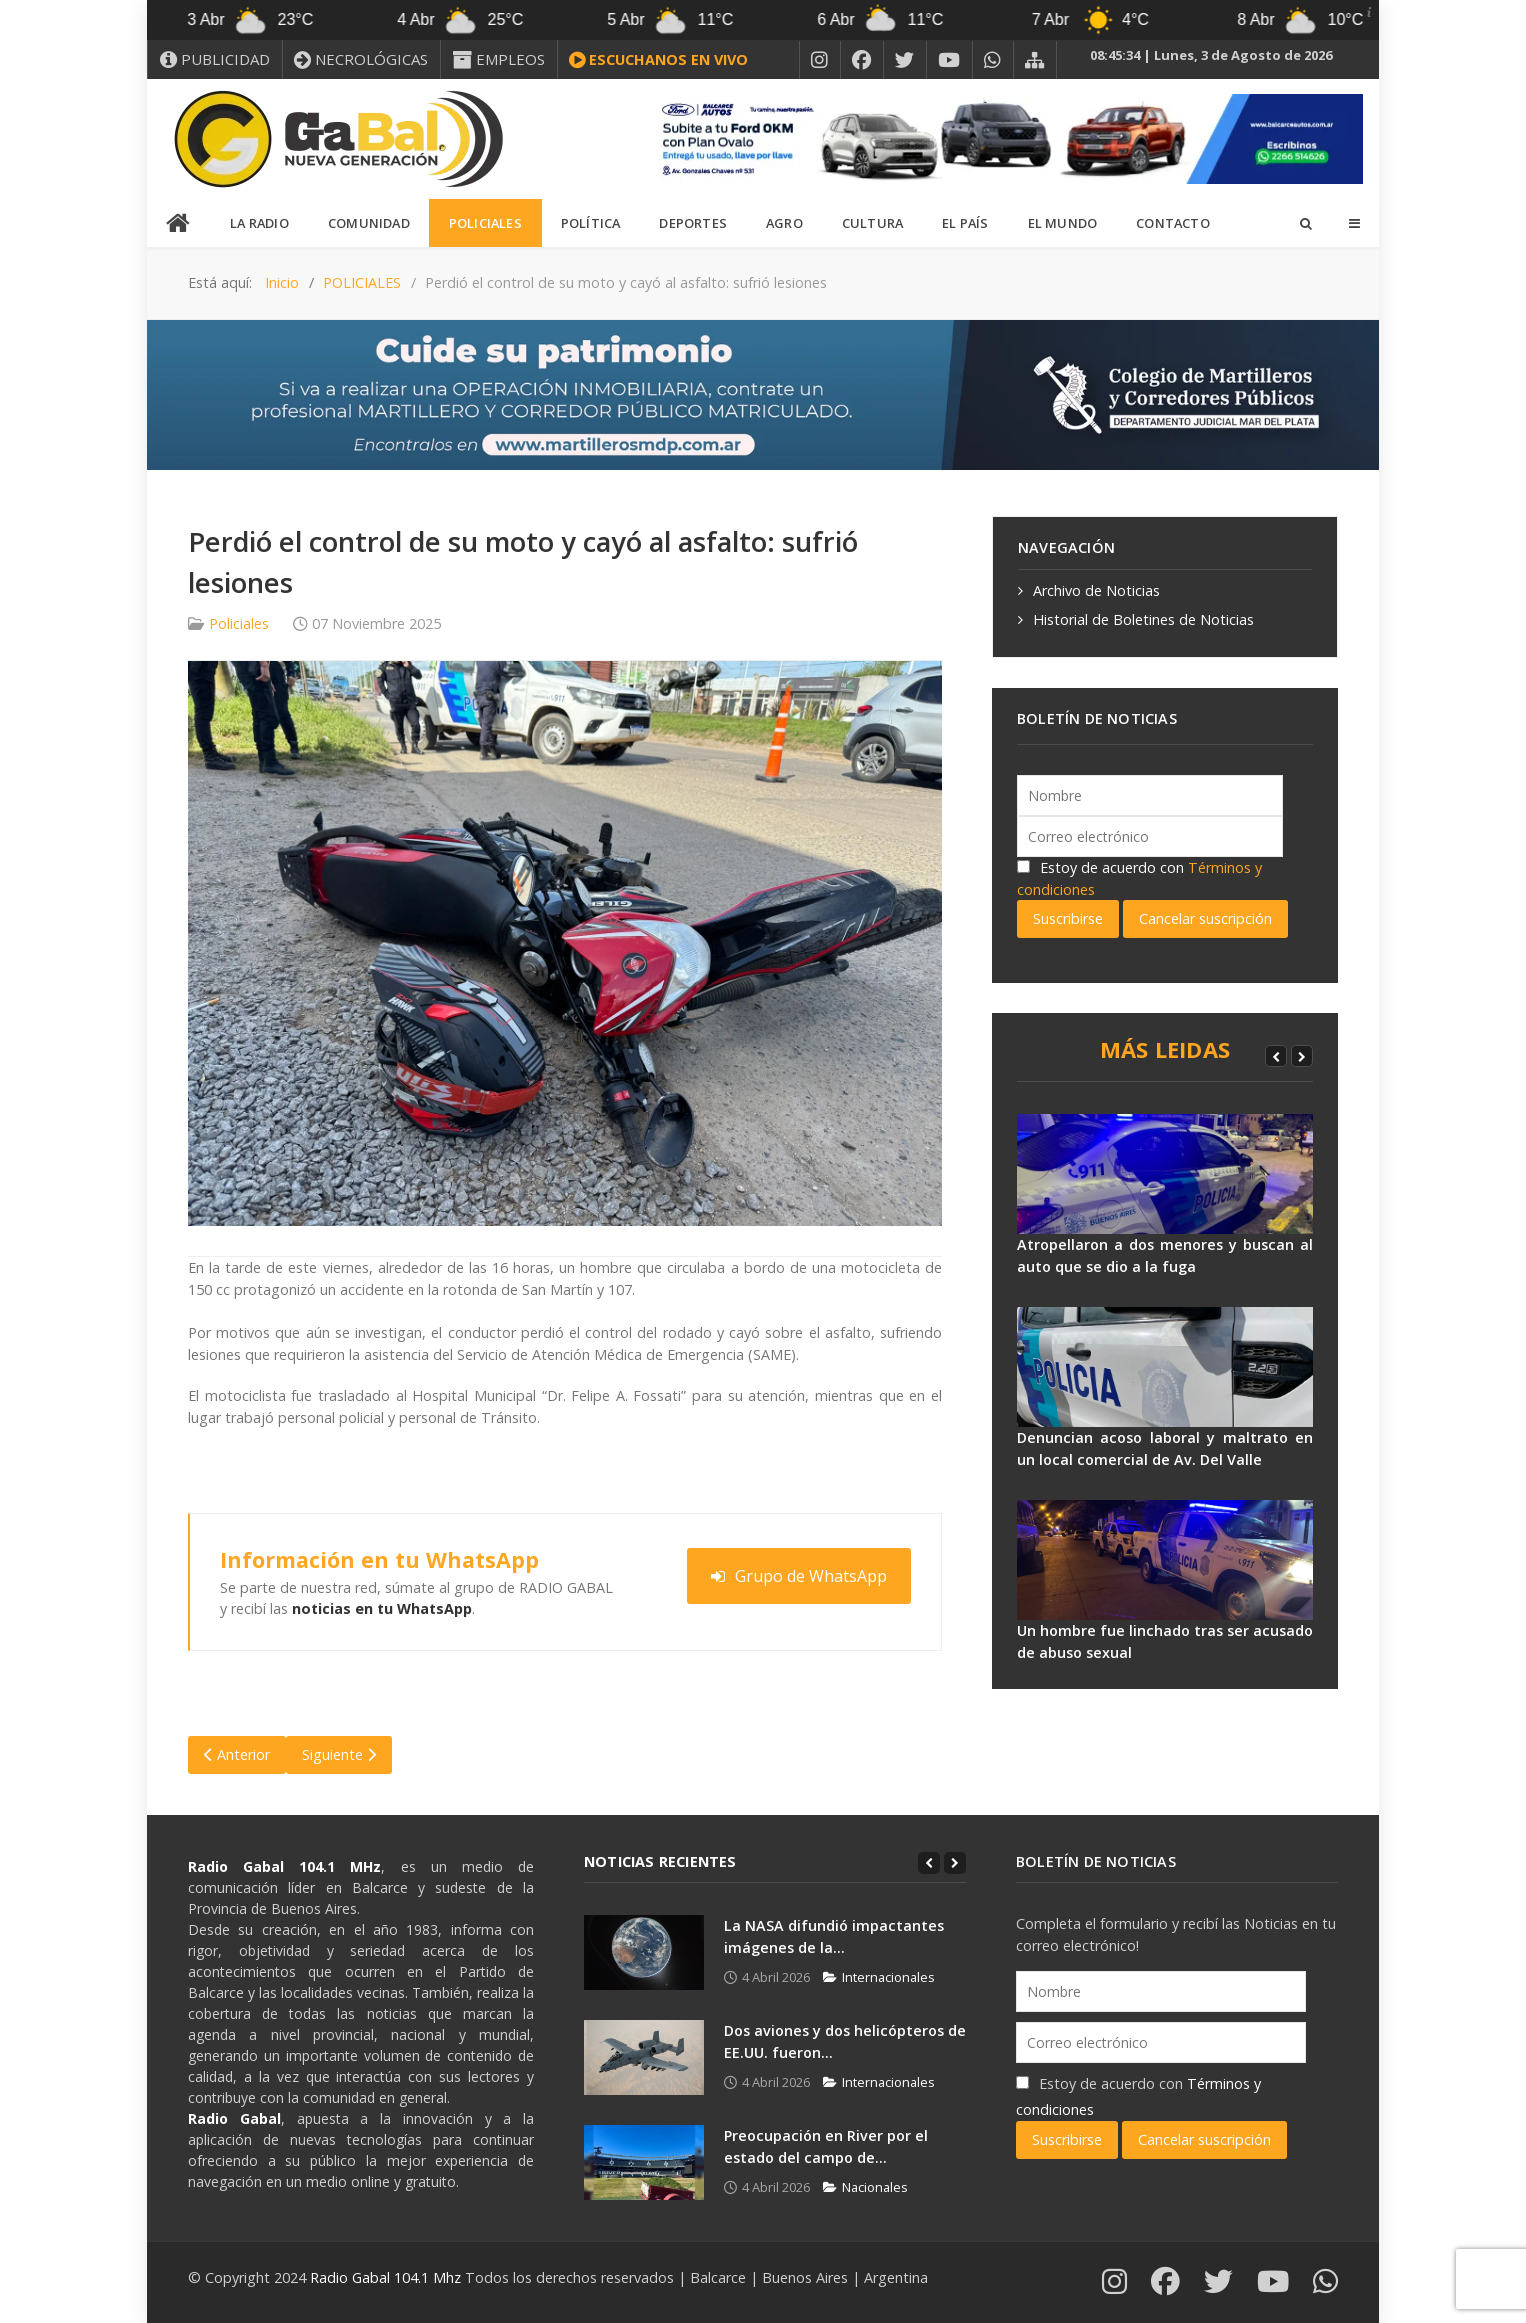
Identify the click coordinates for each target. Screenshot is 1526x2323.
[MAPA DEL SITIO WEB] (1035, 60)
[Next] (1302, 1056)
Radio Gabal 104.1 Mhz (387, 2277)
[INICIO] (179, 224)
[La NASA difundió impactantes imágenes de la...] (644, 1952)
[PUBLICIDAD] (215, 59)
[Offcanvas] (1354, 223)
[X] (905, 60)
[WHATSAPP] (993, 60)
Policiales (239, 623)
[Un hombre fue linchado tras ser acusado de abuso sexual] (1165, 1560)
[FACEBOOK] (862, 60)
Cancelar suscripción (1205, 918)
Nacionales (865, 2187)
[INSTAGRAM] (820, 60)
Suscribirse (1068, 918)
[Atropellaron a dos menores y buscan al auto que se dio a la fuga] (1165, 1174)
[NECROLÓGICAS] (361, 59)
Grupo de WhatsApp (799, 1576)
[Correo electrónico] (1150, 836)
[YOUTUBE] (949, 60)
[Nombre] (1150, 795)
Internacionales (879, 1977)
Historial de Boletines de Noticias (1143, 619)
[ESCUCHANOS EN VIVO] (658, 60)
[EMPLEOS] (499, 59)
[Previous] (1276, 1056)
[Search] (1305, 223)
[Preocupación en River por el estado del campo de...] (644, 2162)
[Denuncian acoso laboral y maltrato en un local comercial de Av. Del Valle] (1165, 1367)
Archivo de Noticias (1096, 590)
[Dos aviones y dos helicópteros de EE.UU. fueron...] (644, 2057)
